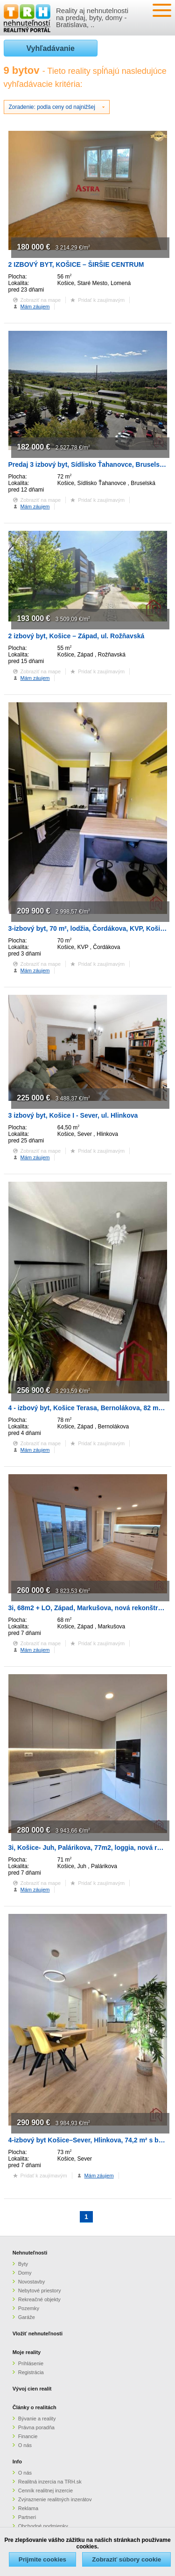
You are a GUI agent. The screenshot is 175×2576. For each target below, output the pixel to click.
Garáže (26, 2317)
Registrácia (31, 2372)
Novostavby (31, 2281)
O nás (25, 2445)
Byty (23, 2264)
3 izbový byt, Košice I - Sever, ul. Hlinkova (73, 1115)
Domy (25, 2273)
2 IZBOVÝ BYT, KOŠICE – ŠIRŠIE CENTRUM (76, 264)
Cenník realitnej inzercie (45, 2490)
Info (17, 2461)
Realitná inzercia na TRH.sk (50, 2481)
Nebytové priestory (39, 2290)
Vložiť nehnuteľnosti (38, 2333)
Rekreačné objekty (39, 2299)
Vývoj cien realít (32, 2388)
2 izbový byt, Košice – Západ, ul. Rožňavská (76, 636)
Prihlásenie (30, 2363)
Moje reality (27, 2352)
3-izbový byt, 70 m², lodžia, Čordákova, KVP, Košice (88, 928)
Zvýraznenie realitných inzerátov (55, 2499)
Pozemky (28, 2308)
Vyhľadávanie (51, 48)
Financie (28, 2436)
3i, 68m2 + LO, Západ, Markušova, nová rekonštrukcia (91, 1608)
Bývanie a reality (37, 2418)
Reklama (28, 2508)
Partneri (27, 2517)
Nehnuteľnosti (30, 2252)
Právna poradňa (36, 2427)
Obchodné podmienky (43, 2526)
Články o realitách (34, 2407)
